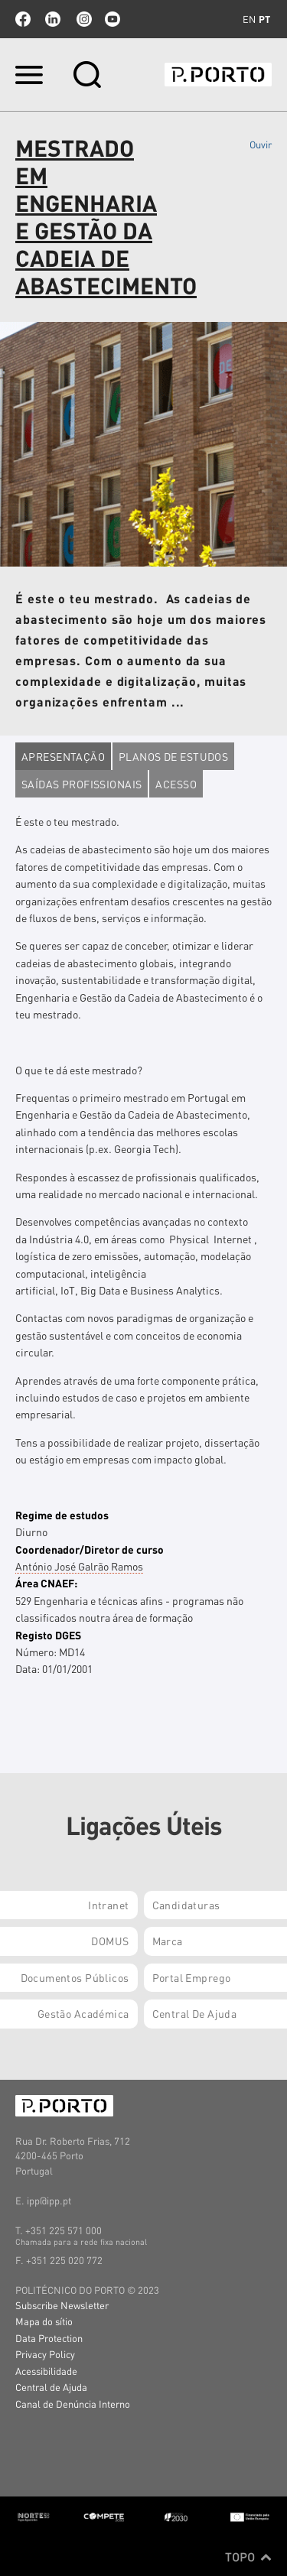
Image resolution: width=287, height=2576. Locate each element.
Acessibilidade (46, 2370)
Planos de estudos (173, 756)
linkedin (52, 19)
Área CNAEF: (46, 1583)
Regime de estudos (62, 1515)
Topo (248, 2557)
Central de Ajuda (51, 2386)
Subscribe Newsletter (62, 2304)
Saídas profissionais (81, 784)
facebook (23, 19)
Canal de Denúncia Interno (72, 2403)
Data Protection (49, 2337)
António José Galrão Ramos (79, 1566)
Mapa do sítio (44, 2321)
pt (264, 19)
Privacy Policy (45, 2353)
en (249, 19)
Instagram (82, 19)
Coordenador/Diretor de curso (89, 1549)
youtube (112, 19)
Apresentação (63, 756)
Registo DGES (48, 1635)
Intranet (108, 1905)
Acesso (176, 784)
